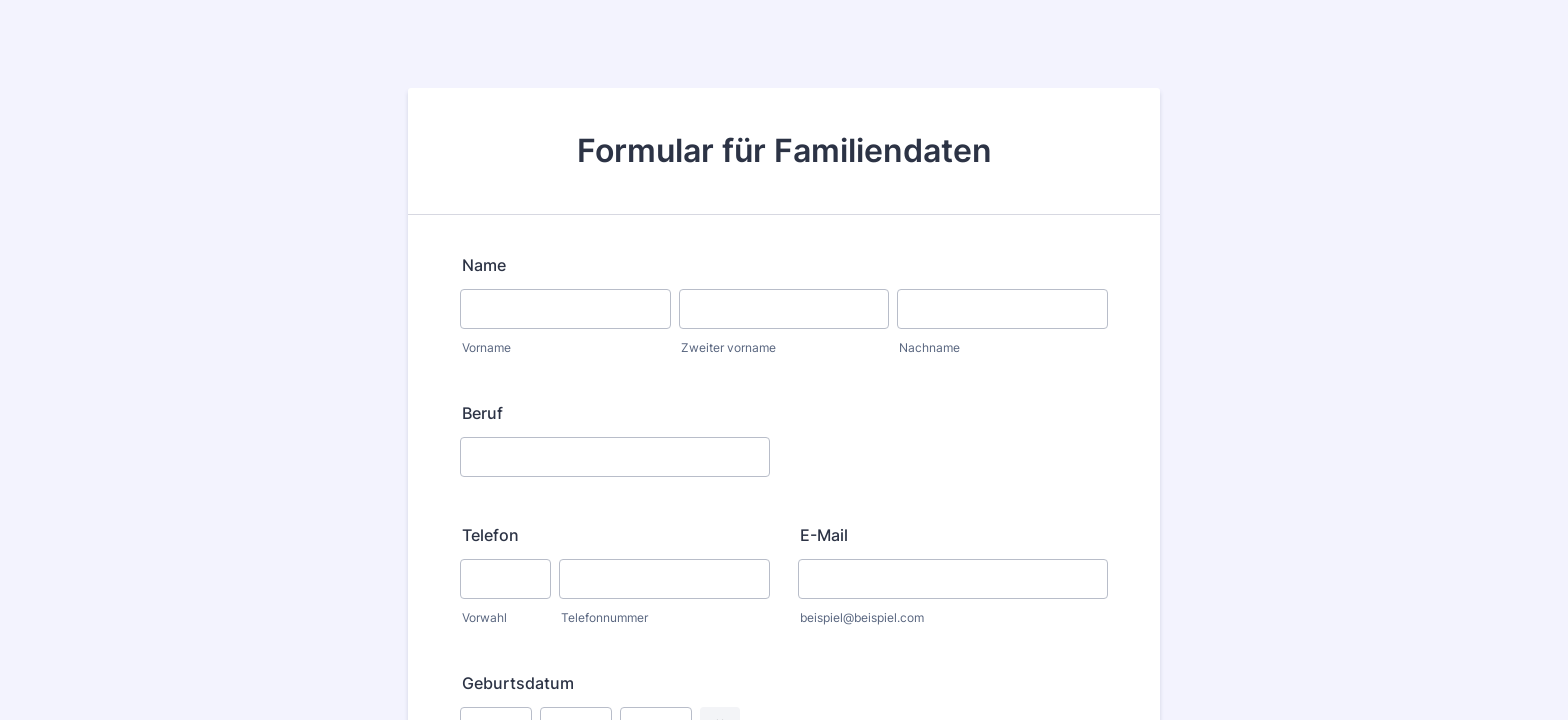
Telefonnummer (604, 617)
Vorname (486, 347)
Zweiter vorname (728, 347)
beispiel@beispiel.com (862, 617)
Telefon (490, 535)
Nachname (929, 347)
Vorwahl (484, 617)
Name (484, 265)
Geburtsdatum (518, 683)
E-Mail (824, 535)
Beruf (482, 413)
